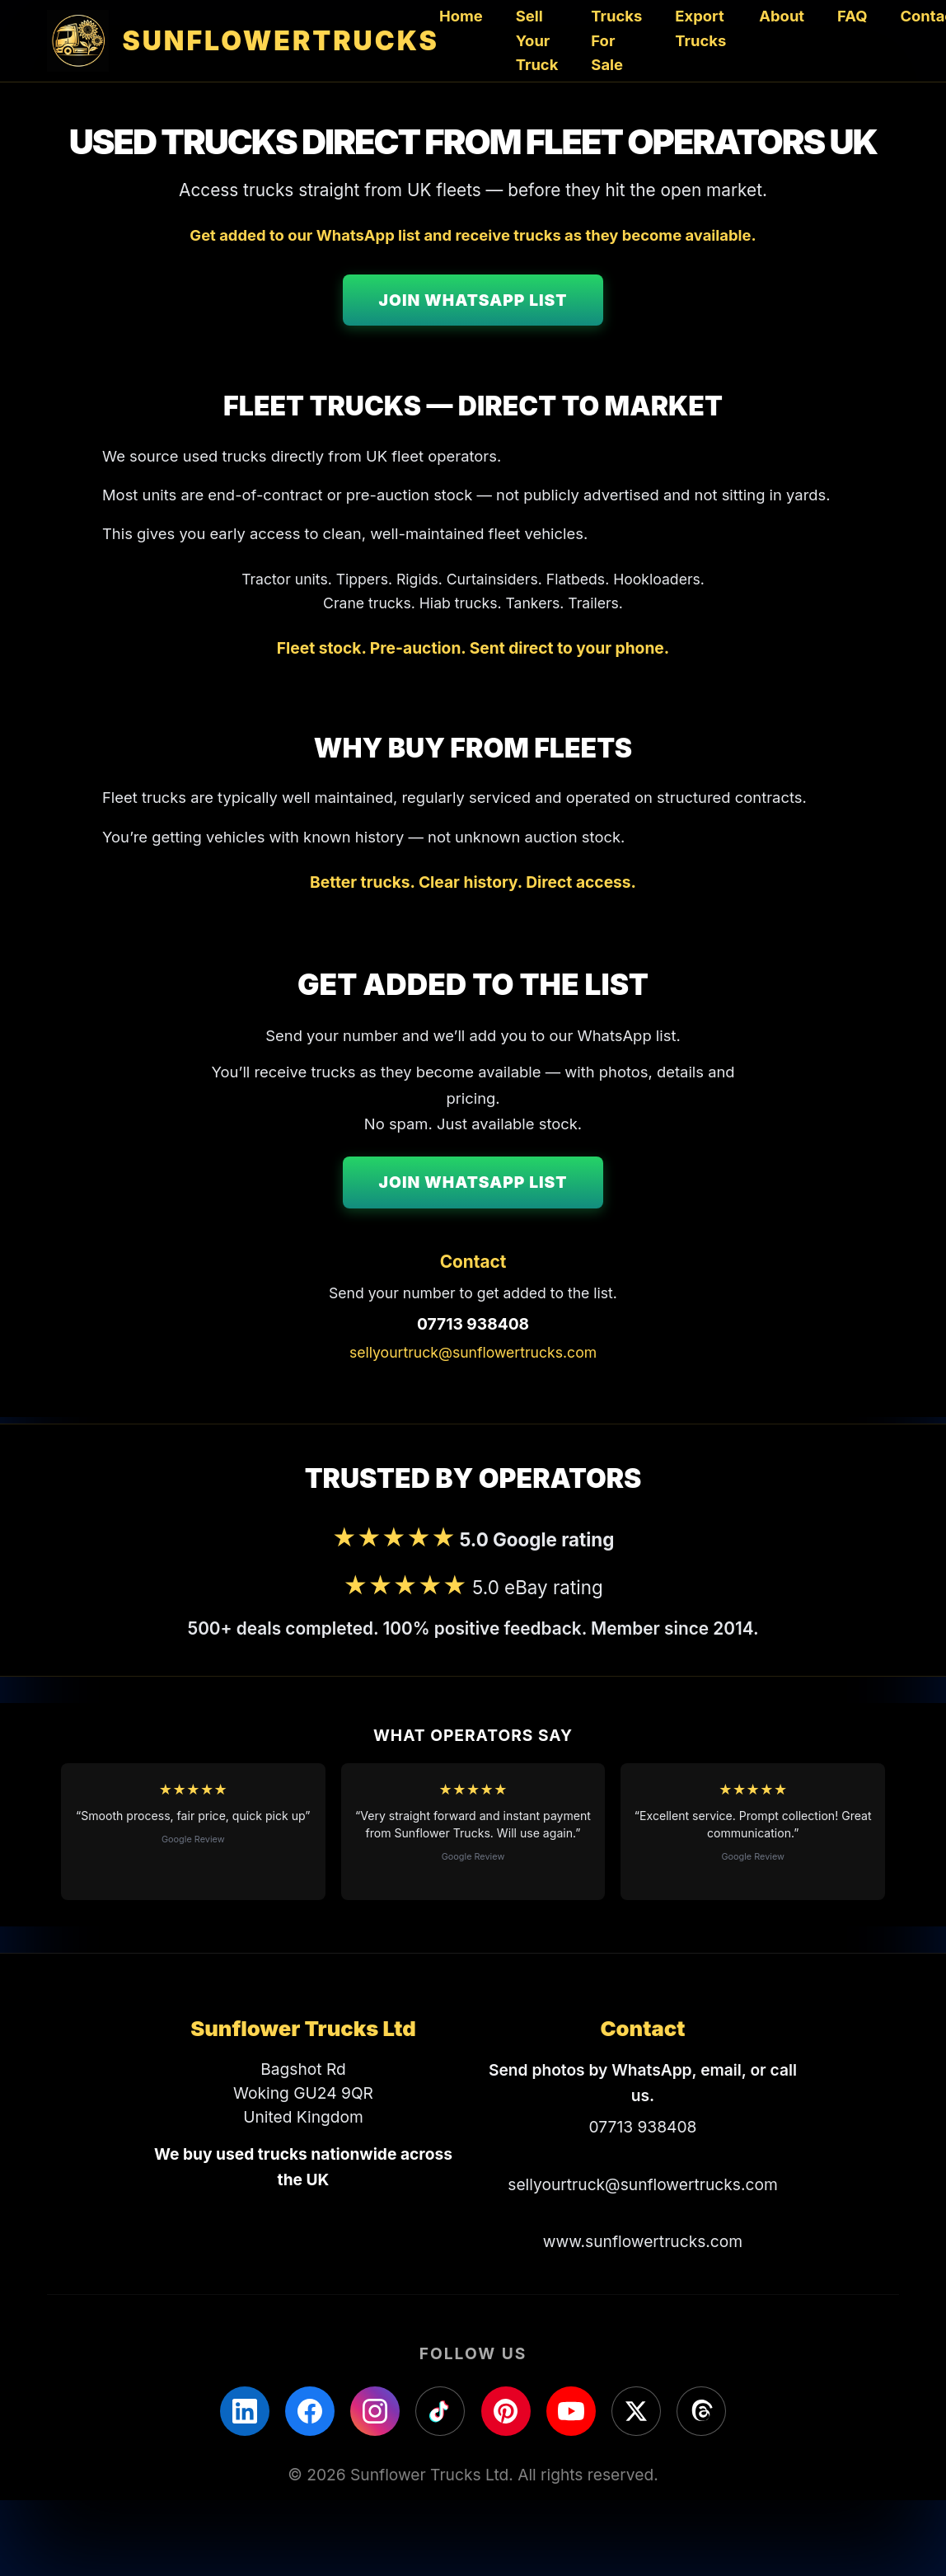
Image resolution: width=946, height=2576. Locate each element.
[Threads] (701, 2411)
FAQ (852, 16)
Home (461, 16)
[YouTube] (571, 2411)
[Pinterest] (506, 2411)
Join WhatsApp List (473, 300)
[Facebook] (310, 2411)
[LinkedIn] (244, 2411)
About (781, 16)
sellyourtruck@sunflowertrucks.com (473, 1352)
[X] (636, 2411)
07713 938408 (473, 1324)
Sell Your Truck (537, 40)
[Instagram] (375, 2411)
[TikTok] (440, 2411)
